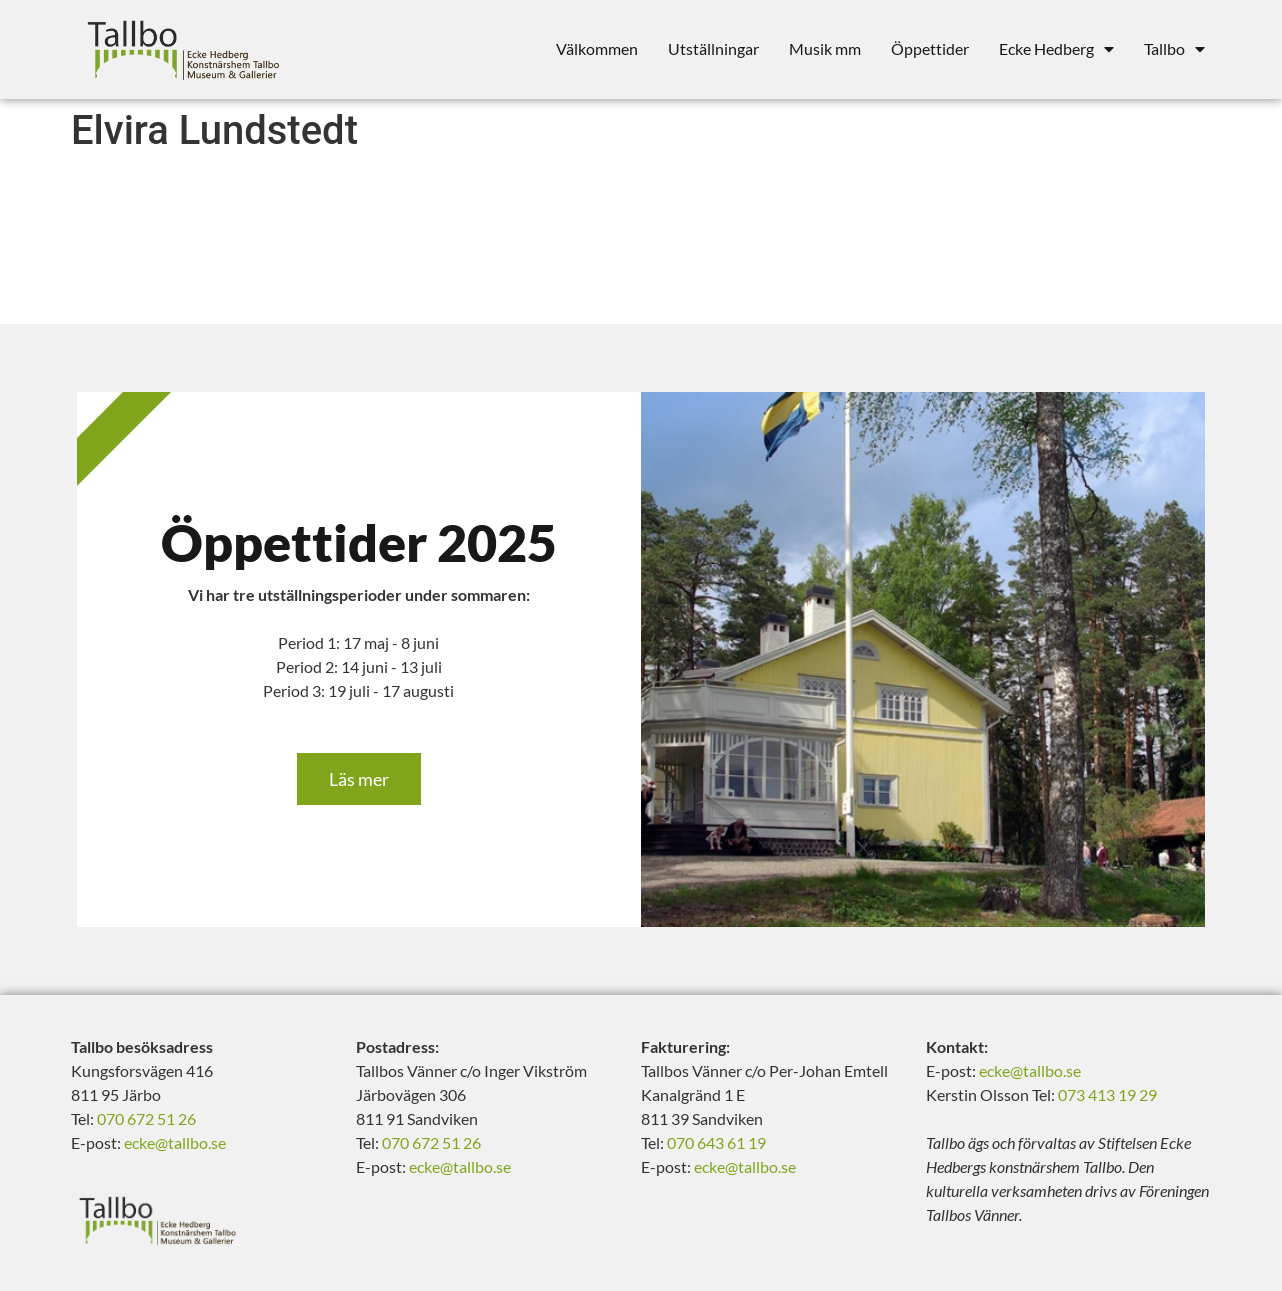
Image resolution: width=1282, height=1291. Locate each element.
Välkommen (597, 49)
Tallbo (1174, 49)
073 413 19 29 (1107, 1094)
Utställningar (713, 49)
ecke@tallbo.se (175, 1142)
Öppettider (930, 49)
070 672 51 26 (146, 1118)
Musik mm (825, 49)
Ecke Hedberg (1056, 49)
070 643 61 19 (716, 1142)
